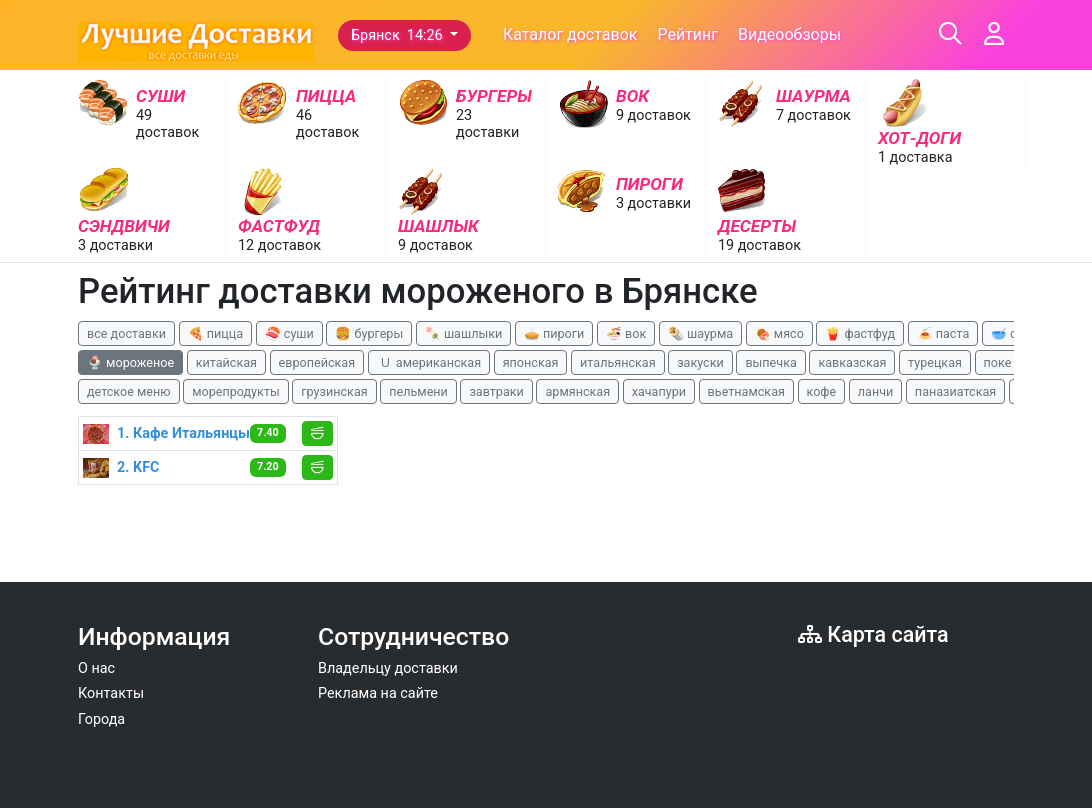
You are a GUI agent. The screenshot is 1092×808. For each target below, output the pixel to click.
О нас (96, 668)
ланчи (876, 391)
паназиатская (955, 391)
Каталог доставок (570, 34)
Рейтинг (687, 34)
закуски (700, 362)
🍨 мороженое (130, 362)
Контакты (111, 693)
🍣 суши (289, 333)
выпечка (770, 362)
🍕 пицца (215, 333)
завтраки (496, 391)
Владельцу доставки (388, 668)
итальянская (618, 362)
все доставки (126, 333)
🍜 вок (626, 333)
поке (998, 362)
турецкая (935, 362)
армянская (577, 391)
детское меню (129, 391)
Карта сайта (873, 634)
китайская (226, 362)
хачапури (659, 391)
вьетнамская (746, 391)
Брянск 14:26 (398, 35)
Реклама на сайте (378, 693)
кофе (822, 391)
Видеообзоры (789, 34)
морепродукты (236, 391)
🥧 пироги (554, 333)
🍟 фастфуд (860, 333)
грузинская (334, 391)
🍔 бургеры (369, 333)
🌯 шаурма (700, 333)
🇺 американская (429, 362)
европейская (317, 362)
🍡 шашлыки (464, 333)
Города (101, 719)
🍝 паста (943, 333)
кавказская (852, 362)
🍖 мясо (779, 333)
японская (531, 362)
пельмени (418, 391)
